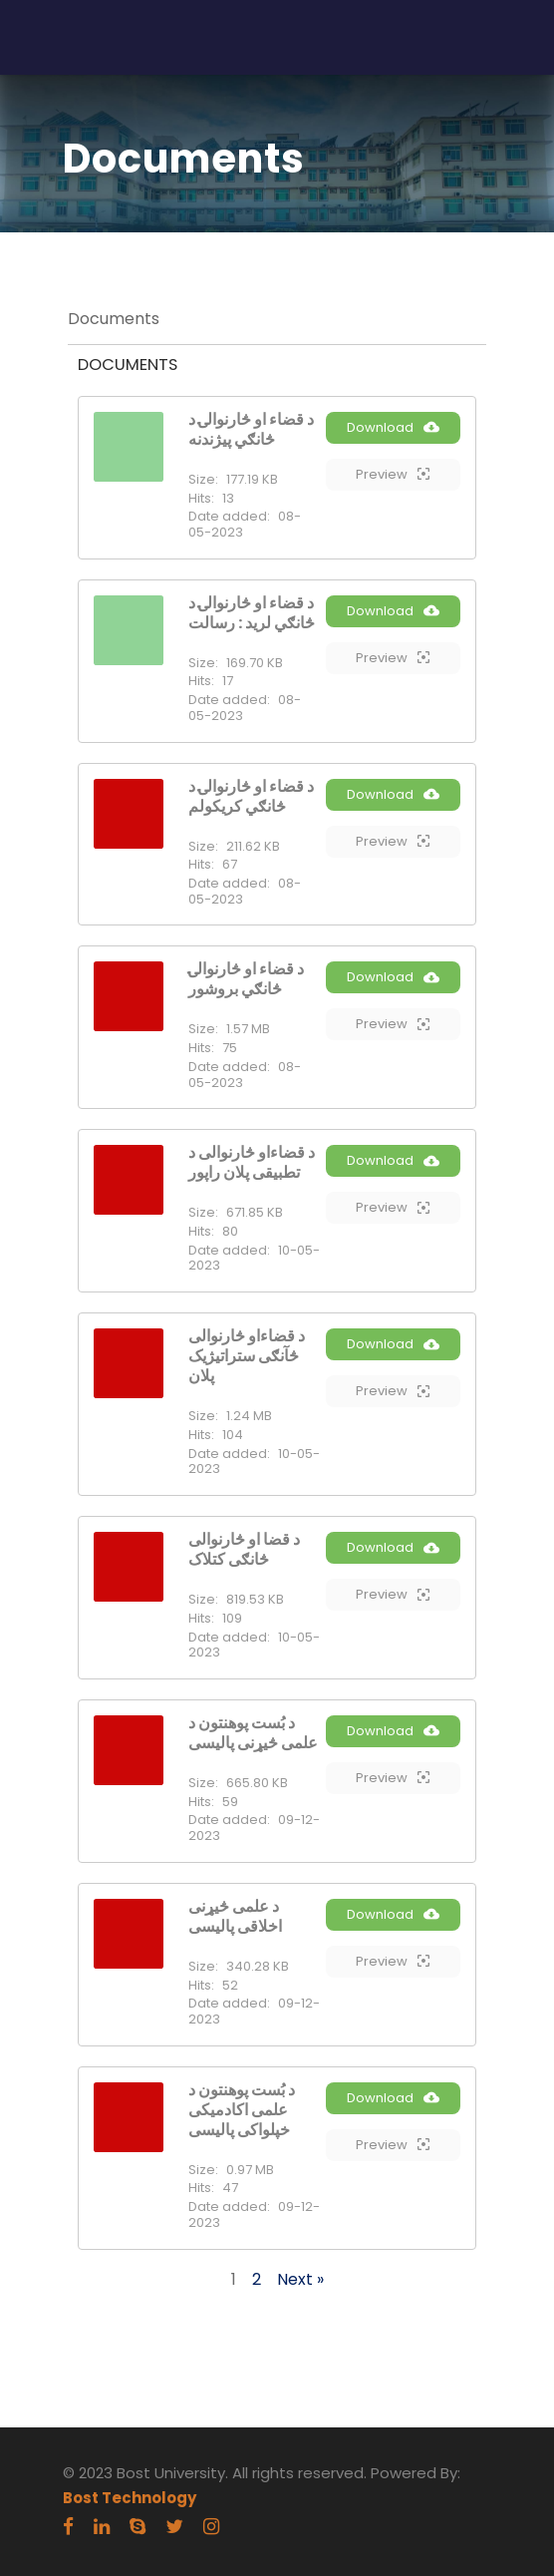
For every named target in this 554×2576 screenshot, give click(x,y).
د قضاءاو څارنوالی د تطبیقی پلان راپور (251, 1162)
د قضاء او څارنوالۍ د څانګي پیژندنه (251, 429)
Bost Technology (129, 2497)
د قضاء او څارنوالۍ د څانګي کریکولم (251, 796)
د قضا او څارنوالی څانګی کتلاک (244, 1549)
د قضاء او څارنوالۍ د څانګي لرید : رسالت (251, 612)
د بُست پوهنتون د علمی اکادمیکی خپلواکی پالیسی (241, 2109)
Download (393, 427)
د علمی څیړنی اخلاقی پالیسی (235, 1916)
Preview (392, 474)
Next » (300, 2279)
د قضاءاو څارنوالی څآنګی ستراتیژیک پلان (246, 1355)
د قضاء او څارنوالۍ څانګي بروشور (246, 978)
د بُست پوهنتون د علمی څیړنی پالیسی (253, 1732)
